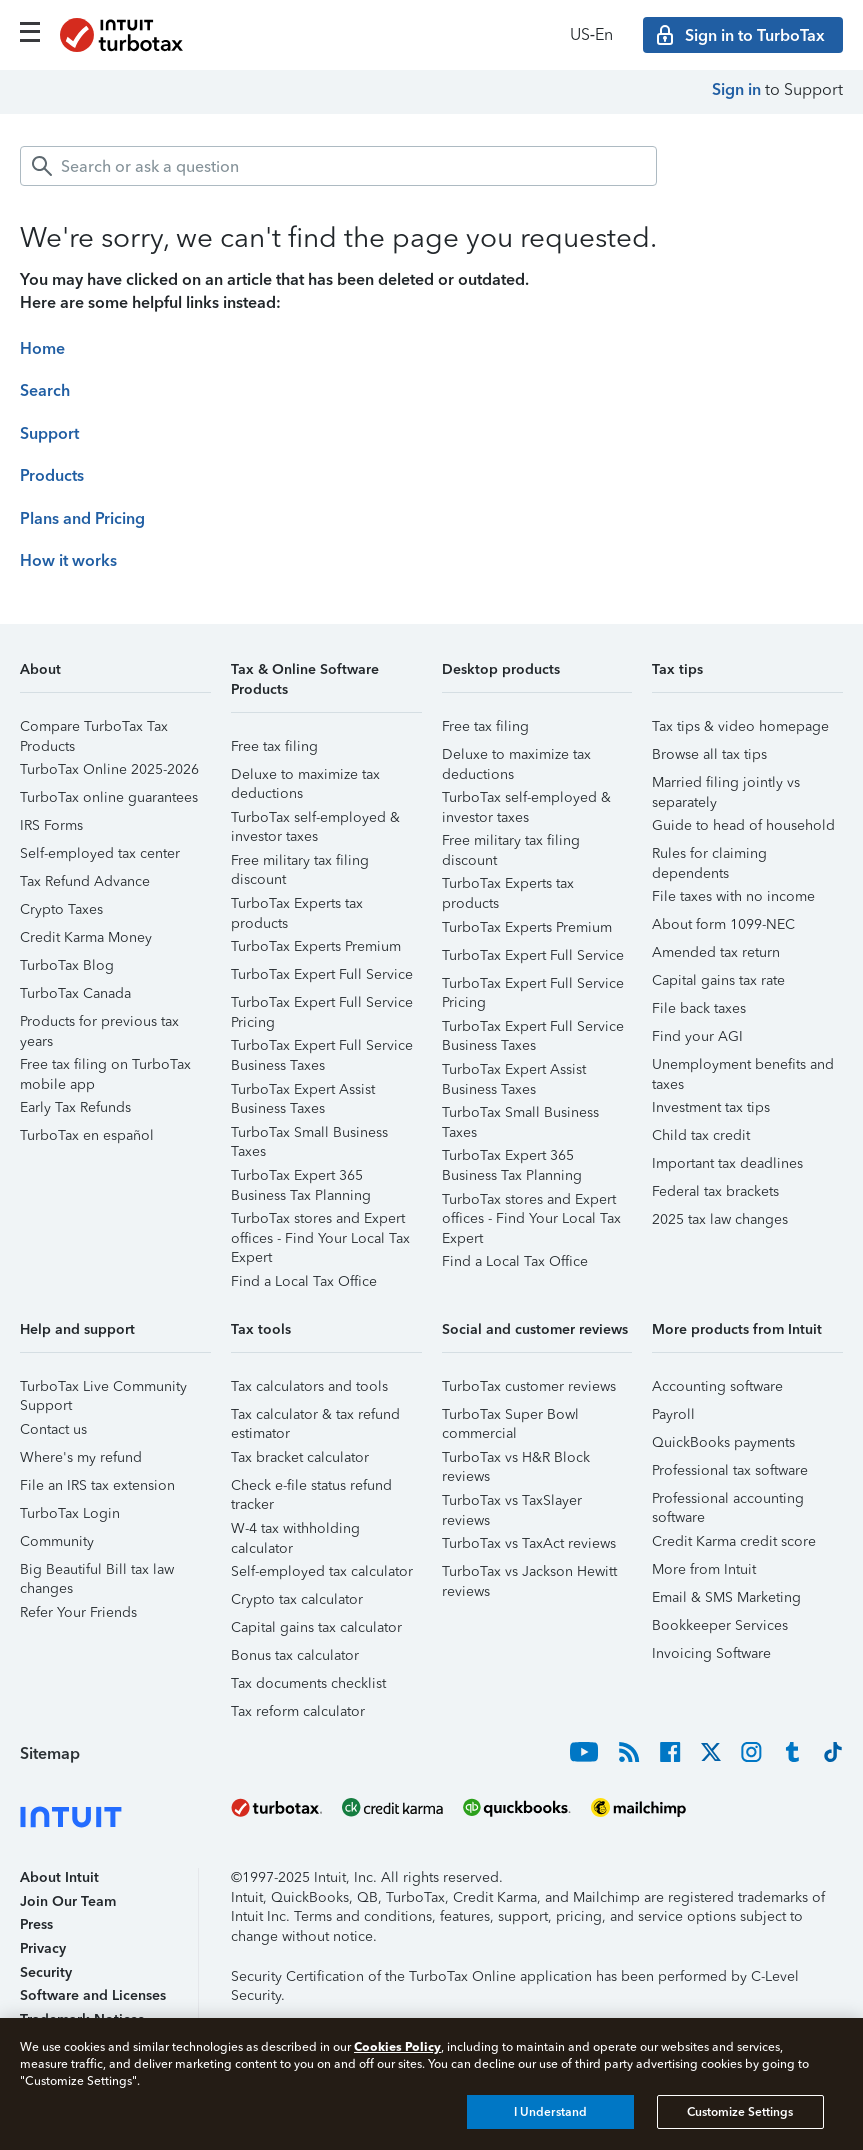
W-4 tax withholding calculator (295, 1531)
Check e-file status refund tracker (311, 1488)
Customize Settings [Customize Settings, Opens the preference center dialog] (740, 2112)
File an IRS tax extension (97, 1485)
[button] (115, 676)
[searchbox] (338, 166)
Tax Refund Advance (85, 881)
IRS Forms (51, 825)
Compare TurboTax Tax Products (94, 729)
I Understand (550, 2112)
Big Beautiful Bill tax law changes (97, 1572)
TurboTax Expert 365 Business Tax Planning (301, 1178)
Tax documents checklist (308, 1683)
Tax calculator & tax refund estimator (315, 1417)
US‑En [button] (591, 34)
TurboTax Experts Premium (316, 946)
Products (52, 475)
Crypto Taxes (61, 909)
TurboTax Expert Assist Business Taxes (303, 1092)
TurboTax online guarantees (109, 797)
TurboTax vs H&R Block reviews (516, 1460)
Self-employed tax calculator (322, 1571)
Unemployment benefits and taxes (743, 1067)
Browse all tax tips (709, 754)
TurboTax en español (87, 1135)
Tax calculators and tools (309, 1386)
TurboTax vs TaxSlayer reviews (512, 1503)
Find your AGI (697, 1036)
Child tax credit (701, 1135)
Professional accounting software (728, 1501)
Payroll (673, 1414)
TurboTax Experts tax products (297, 906)
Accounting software (717, 1386)
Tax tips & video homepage (740, 726)
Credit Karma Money (86, 937)
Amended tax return (716, 952)
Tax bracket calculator (300, 1457)
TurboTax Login (70, 1513)
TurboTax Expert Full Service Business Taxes (322, 1048)
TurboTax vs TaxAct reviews (529, 1543)
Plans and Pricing (82, 518)
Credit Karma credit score (734, 1541)
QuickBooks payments (723, 1442)
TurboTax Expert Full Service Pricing (322, 1005)
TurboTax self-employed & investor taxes (315, 820)
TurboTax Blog (67, 965)
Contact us (53, 1429)
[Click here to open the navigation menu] (30, 32)
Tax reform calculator (298, 1711)
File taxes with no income (733, 896)
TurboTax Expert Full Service (322, 974)
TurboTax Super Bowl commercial (510, 1417)
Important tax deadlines (727, 1163)
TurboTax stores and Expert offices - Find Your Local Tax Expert (320, 1221)
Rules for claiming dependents (709, 856)
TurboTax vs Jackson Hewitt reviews (529, 1574)
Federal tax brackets (715, 1191)
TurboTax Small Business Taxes (309, 1135)
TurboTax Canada (75, 993)
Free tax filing (274, 746)
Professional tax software (730, 1470)
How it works (68, 560)
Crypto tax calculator (297, 1599)
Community (57, 1541)
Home (42, 348)
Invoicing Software (711, 1653)
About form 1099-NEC (723, 924)
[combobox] (338, 166)
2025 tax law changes (720, 1219)
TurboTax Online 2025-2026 (109, 769)
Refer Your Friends (78, 1612)
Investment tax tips (711, 1107)
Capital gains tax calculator (316, 1627)
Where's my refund (81, 1457)
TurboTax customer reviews (529, 1386)
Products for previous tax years (99, 1024)
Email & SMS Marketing (726, 1597)
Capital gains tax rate (718, 980)
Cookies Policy (397, 2046)
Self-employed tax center (100, 853)
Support (49, 433)
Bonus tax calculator (295, 1655)
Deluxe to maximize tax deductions (305, 777)
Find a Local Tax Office (304, 1281)
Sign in (736, 89)
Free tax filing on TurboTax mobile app (105, 1067)
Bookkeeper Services (720, 1625)
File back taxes (699, 1008)
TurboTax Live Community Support (103, 1389)
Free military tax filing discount (300, 863)
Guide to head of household (743, 825)
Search (45, 390)
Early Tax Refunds (75, 1107)
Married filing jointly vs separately (726, 785)
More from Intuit (704, 1569)
